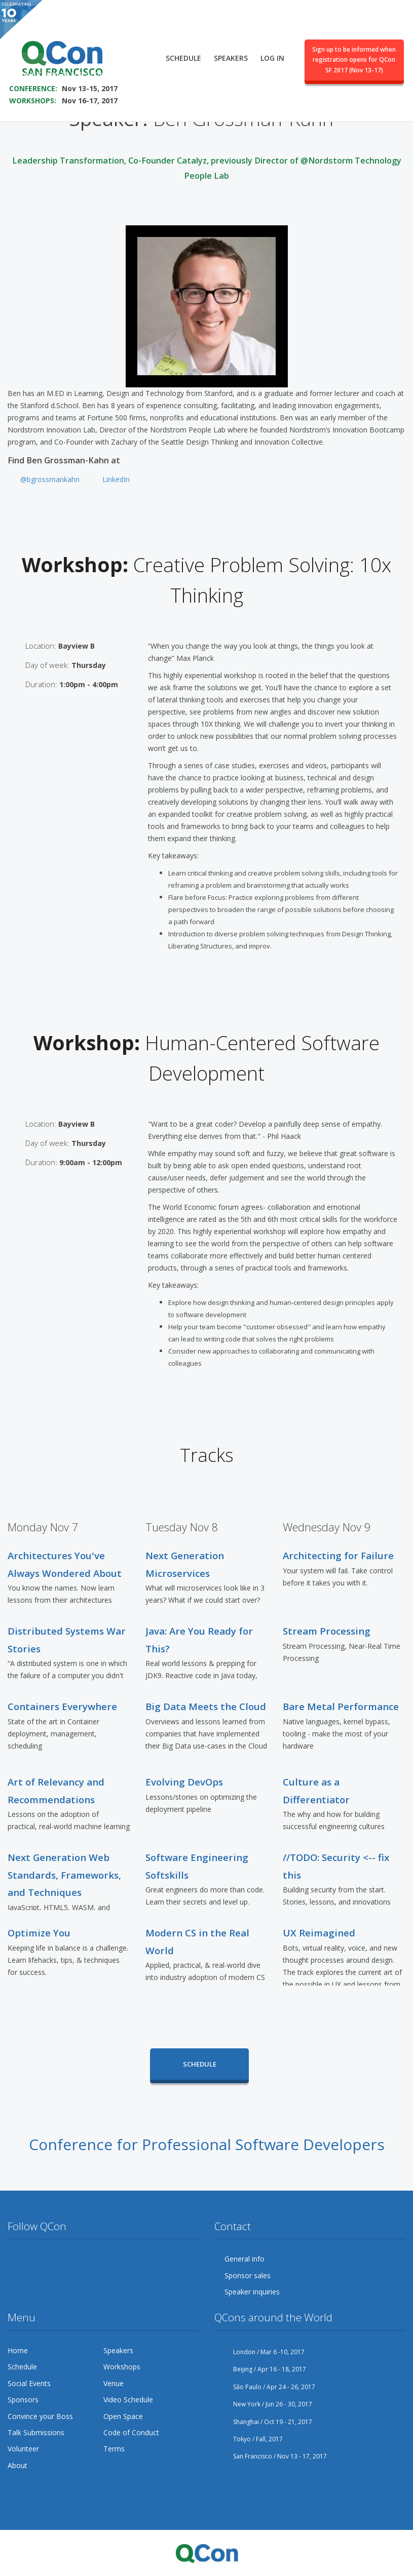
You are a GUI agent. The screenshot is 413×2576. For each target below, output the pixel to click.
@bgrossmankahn (50, 479)
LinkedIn (116, 479)
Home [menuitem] (18, 2350)
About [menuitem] (17, 2465)
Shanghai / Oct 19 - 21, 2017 (263, 2422)
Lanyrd (132, 2259)
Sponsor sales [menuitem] (247, 2275)
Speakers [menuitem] (231, 49)
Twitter (16, 2259)
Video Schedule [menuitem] (128, 2399)
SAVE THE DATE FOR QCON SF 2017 (75, 65)
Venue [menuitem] (113, 2383)
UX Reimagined (319, 1932)
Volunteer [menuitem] (23, 2448)
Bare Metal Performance (341, 1706)
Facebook (35, 2259)
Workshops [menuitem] (121, 2366)
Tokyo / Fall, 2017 (248, 2439)
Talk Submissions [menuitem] (36, 2432)
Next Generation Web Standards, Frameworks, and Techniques (64, 1874)
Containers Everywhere (62, 1706)
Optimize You (39, 1932)
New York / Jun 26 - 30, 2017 (263, 2404)
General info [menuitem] (244, 2259)
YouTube (73, 2259)
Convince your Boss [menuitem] (40, 2416)
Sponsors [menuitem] (23, 2399)
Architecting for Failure (338, 1555)
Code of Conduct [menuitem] (131, 2432)
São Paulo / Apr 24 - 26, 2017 (264, 2387)
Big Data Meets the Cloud (205, 1706)
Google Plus (54, 2259)
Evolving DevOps (184, 1781)
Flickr (93, 2259)
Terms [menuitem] (114, 2448)
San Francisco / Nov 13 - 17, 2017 (270, 2456)
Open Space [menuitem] (123, 2416)
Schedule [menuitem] (183, 49)
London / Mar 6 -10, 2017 (259, 2352)
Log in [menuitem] (272, 49)
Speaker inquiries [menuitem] (252, 2291)
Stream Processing (326, 1630)
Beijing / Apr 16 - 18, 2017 (260, 2369)
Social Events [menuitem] (29, 2383)
